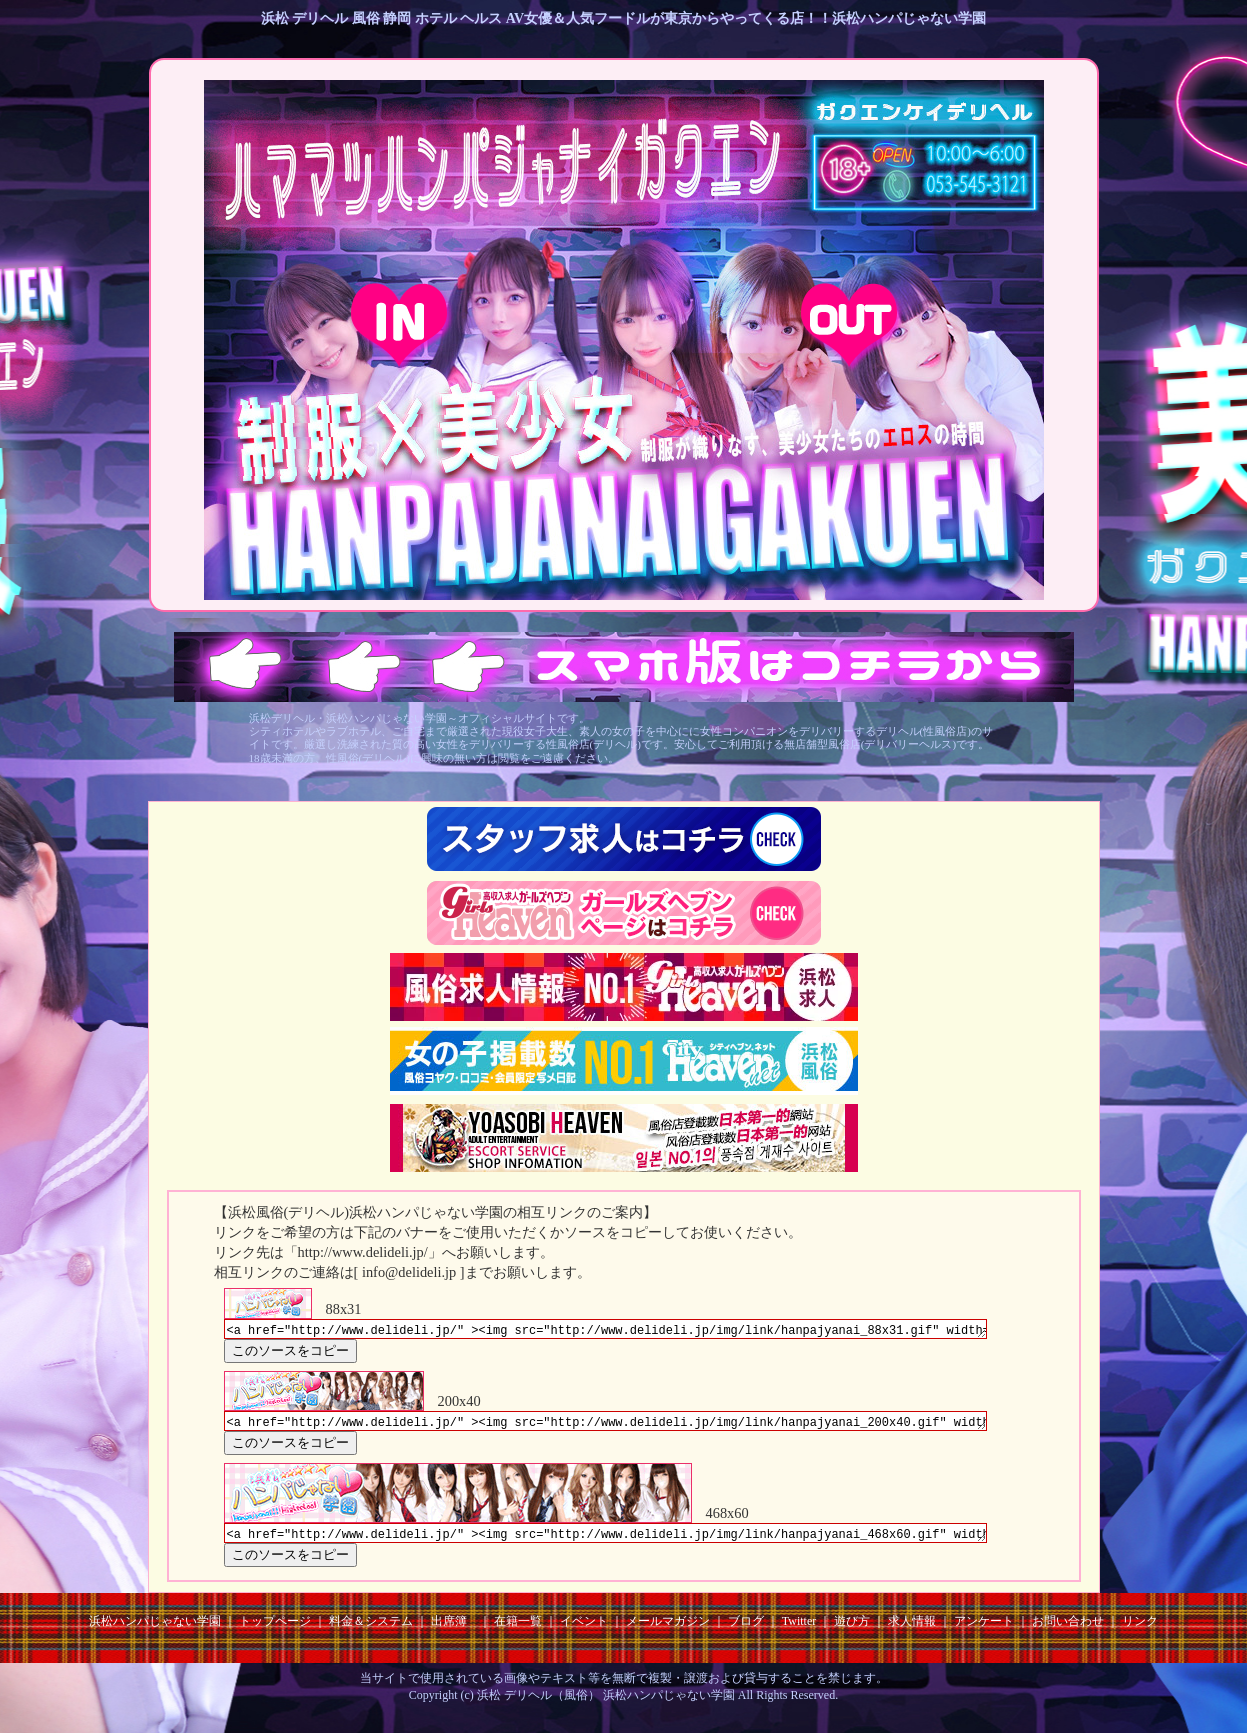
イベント (584, 1630)
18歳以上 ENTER (399, 324)
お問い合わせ (1068, 1630)
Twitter (799, 1630)
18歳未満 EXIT (849, 324)
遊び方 (852, 1630)
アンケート (984, 1630)
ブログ (746, 1630)
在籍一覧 (518, 1630)
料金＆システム (371, 1630)
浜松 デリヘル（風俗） (538, 1704)
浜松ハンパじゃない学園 (155, 1630)
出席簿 (449, 1630)
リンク (1140, 1630)
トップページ (275, 1630)
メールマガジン (668, 1630)
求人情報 (912, 1630)
